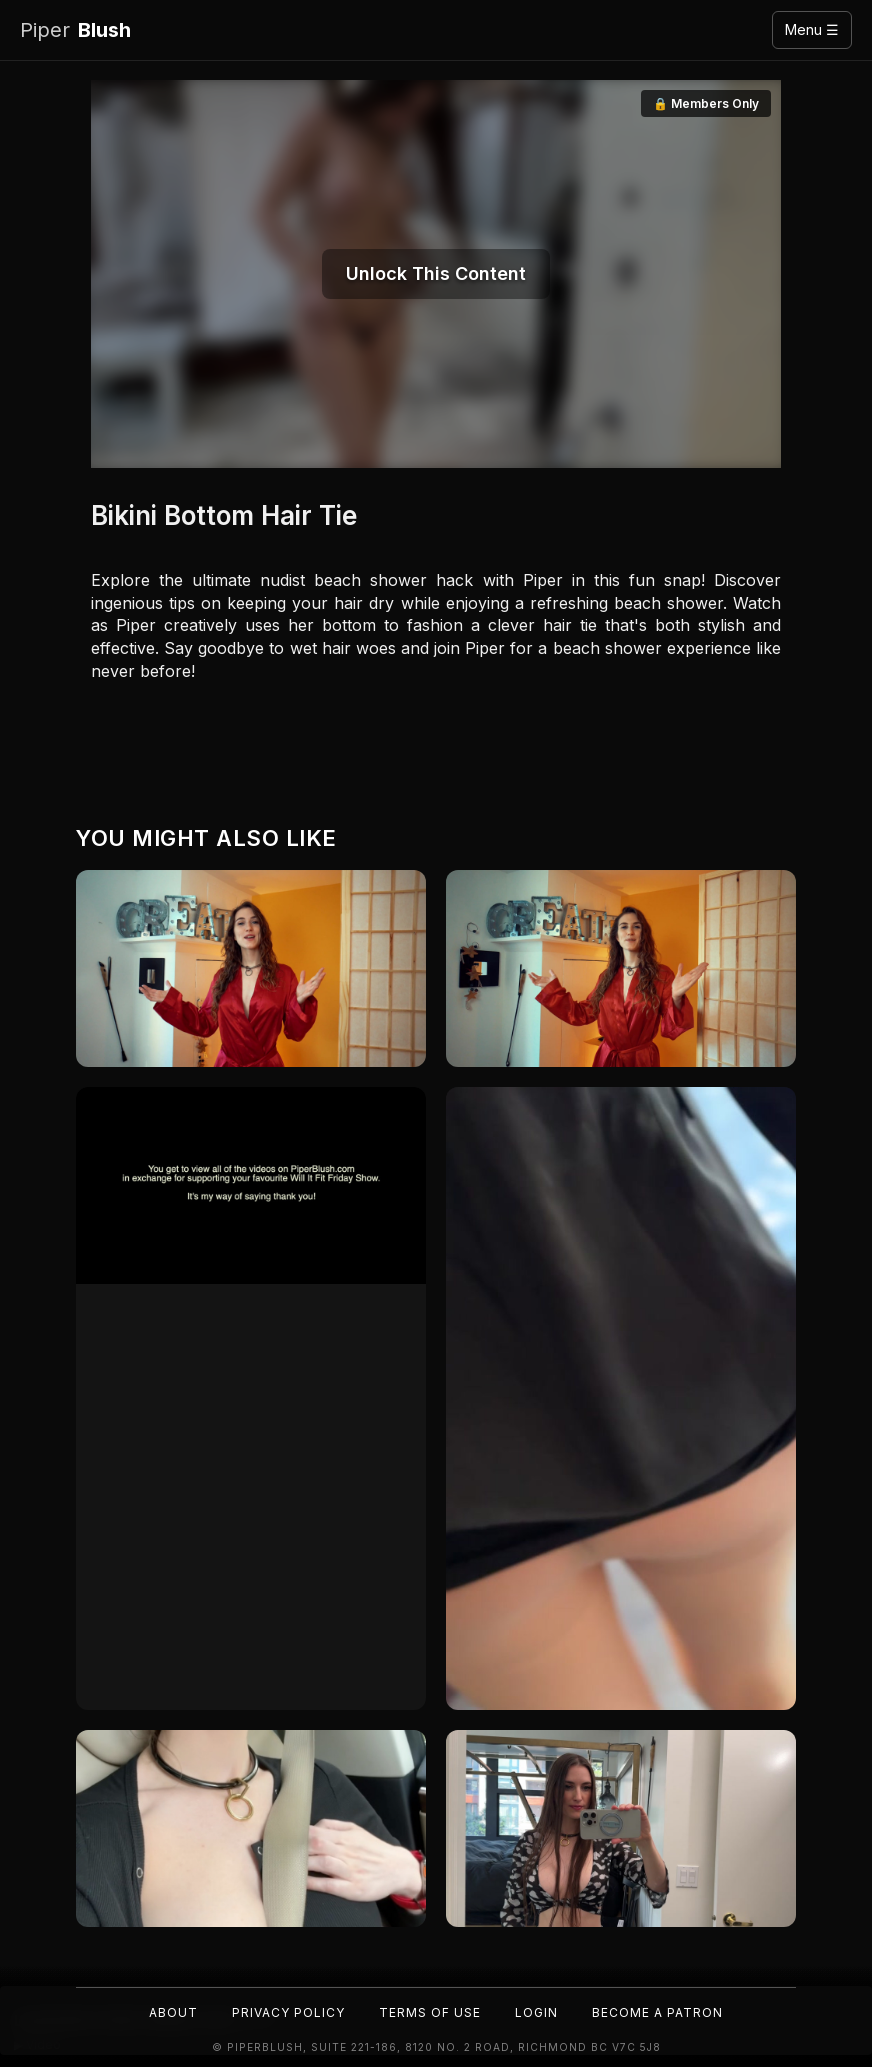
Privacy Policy (288, 2012)
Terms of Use (430, 2012)
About (173, 2012)
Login (536, 2012)
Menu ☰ (812, 29)
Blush (75, 30)
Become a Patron (657, 2012)
